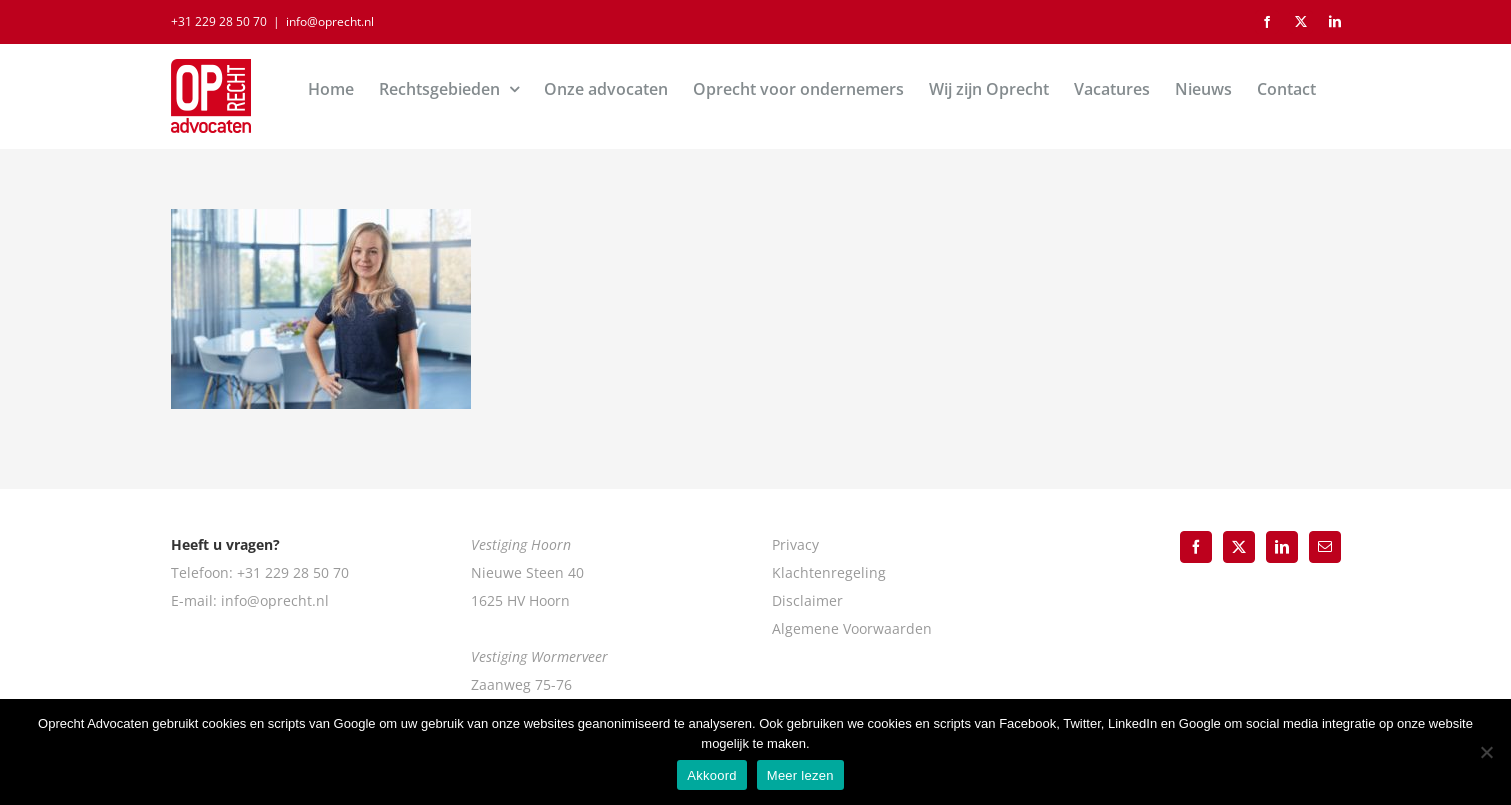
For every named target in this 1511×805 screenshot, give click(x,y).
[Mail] (1325, 547)
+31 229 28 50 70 (219, 21)
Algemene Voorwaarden (852, 628)
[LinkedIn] (1282, 547)
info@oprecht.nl (330, 21)
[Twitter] (1239, 547)
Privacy (795, 544)
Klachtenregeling (829, 572)
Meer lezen (800, 775)
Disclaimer (807, 600)
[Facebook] (1196, 547)
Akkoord (711, 775)
